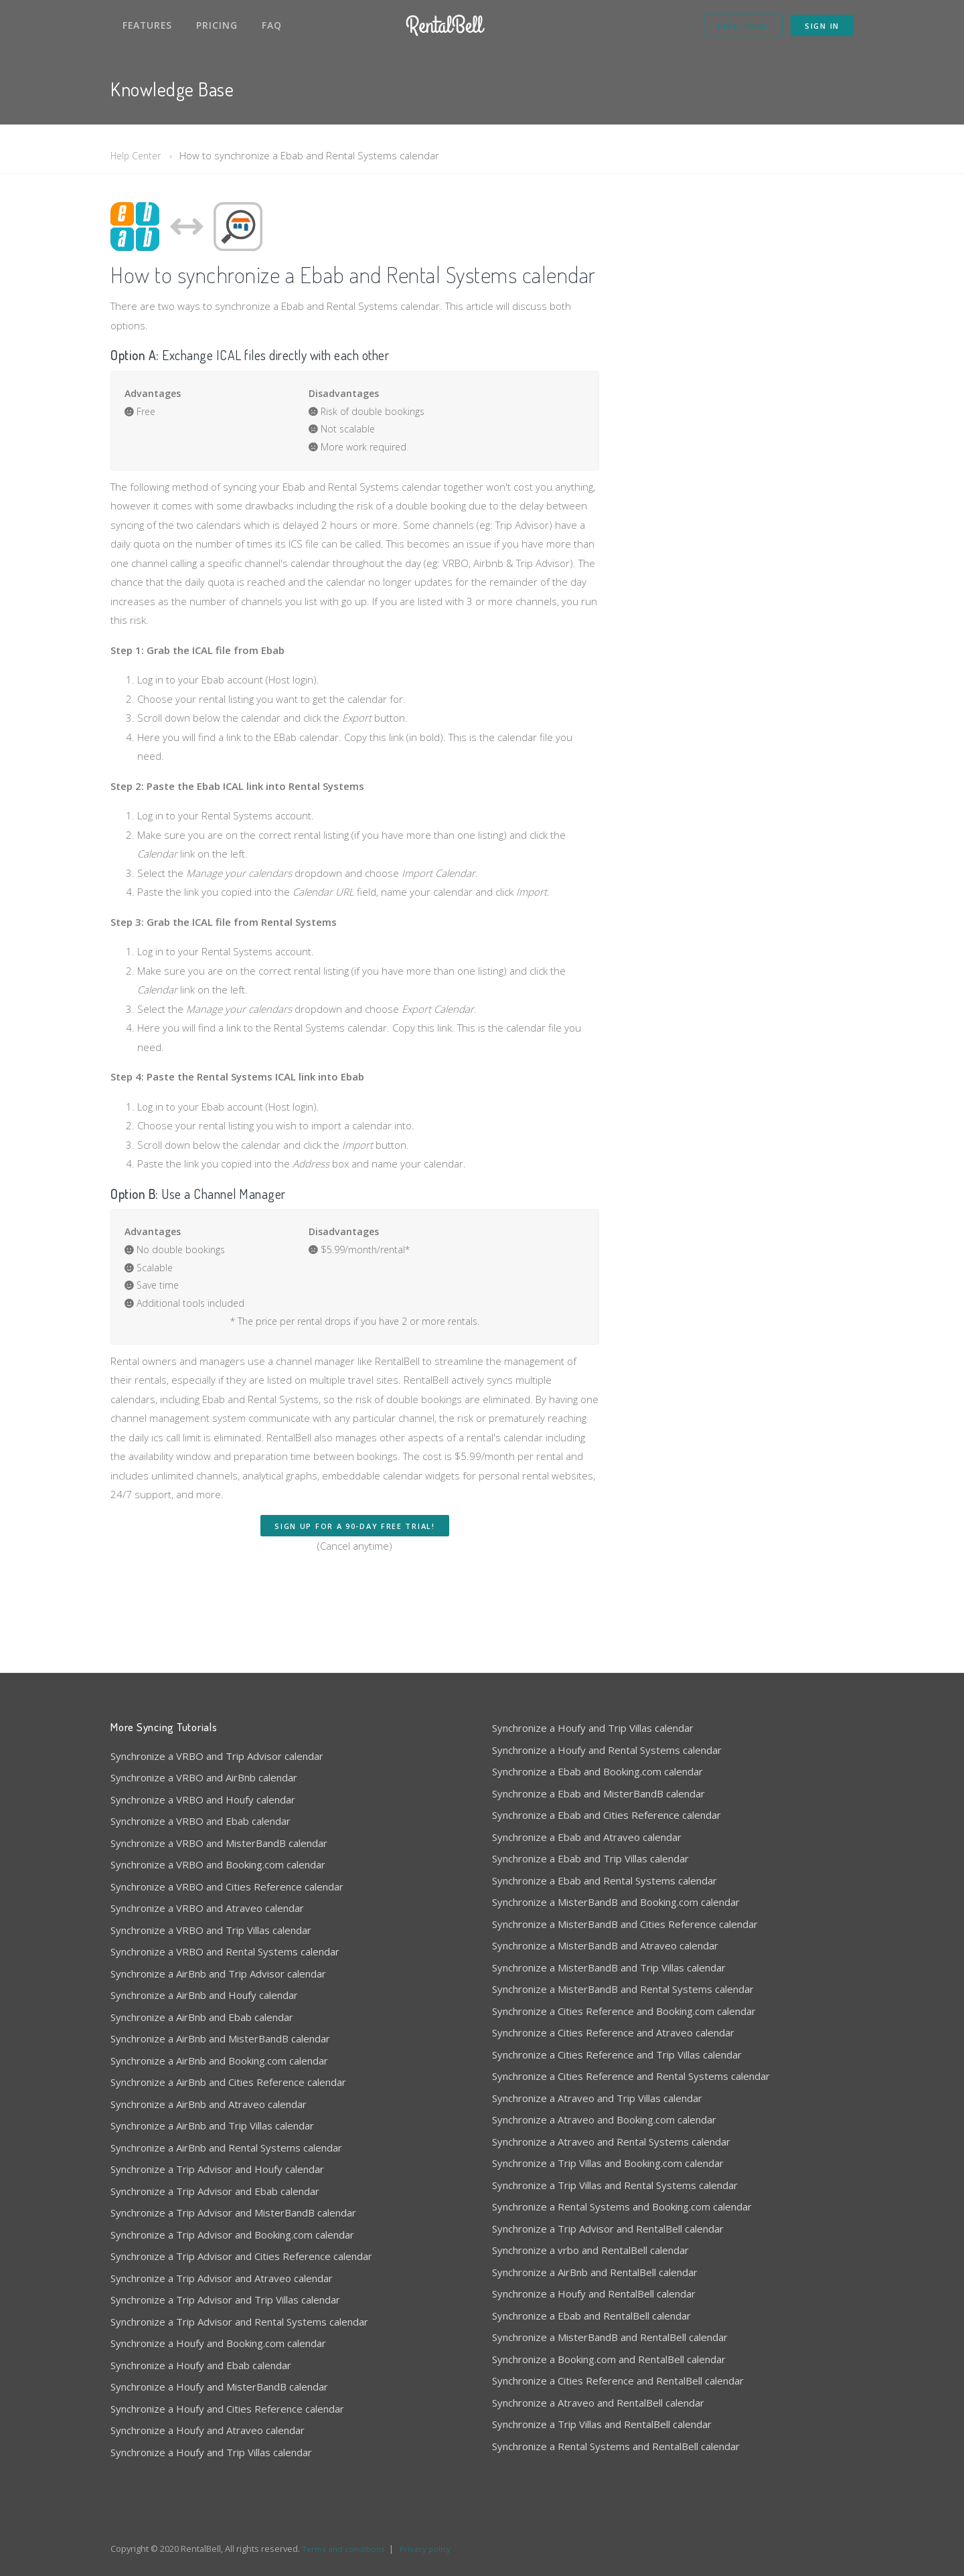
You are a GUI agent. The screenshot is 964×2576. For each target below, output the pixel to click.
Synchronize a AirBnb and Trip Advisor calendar (218, 1973)
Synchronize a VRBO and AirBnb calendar (203, 1777)
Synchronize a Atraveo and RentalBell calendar (598, 2402)
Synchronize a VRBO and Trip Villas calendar (210, 1930)
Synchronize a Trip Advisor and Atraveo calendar (221, 2278)
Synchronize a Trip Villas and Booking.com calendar (608, 2163)
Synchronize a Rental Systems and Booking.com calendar (622, 2206)
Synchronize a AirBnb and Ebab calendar (201, 2017)
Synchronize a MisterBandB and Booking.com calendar (616, 1902)
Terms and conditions (345, 2549)
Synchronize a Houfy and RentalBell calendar (594, 2293)
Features (147, 25)
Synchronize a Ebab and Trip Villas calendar (590, 1858)
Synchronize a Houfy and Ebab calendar (200, 2365)
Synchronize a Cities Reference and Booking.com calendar (624, 2011)
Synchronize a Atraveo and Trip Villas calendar (597, 2098)
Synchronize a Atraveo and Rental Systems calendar (611, 2141)
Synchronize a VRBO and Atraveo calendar (207, 1908)
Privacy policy (430, 2549)
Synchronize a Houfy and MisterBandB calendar (219, 2386)
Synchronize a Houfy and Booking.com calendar (218, 2343)
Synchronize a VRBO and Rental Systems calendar (224, 1951)
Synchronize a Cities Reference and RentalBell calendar (618, 2380)
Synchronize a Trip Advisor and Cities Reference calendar (241, 2256)
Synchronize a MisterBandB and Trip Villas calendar (609, 1967)
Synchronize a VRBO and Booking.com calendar (217, 1864)
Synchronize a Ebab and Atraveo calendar (586, 1837)
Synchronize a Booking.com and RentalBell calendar (609, 2359)
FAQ (272, 25)
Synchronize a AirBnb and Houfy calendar (204, 1995)
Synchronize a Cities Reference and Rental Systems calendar (631, 2076)
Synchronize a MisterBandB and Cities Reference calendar (625, 1924)
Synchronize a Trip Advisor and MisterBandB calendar (233, 2212)
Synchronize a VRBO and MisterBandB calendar (218, 1843)
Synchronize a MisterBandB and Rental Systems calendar (623, 1989)
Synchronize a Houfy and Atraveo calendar (207, 2430)
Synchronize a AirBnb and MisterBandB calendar (220, 2038)
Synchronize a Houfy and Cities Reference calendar (227, 2408)
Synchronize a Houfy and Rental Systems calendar (607, 1750)
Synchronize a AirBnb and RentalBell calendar (595, 2272)
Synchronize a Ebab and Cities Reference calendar (606, 1815)
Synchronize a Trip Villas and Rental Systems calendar (615, 2185)
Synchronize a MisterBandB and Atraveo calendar (605, 1945)
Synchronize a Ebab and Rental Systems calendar (604, 1880)
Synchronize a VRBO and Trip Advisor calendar (216, 1756)
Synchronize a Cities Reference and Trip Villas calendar (617, 2054)
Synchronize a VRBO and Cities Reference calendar (226, 1886)
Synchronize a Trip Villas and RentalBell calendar (602, 2424)
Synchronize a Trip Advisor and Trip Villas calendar (225, 2299)
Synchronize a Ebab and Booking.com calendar (597, 1771)
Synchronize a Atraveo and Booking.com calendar (604, 2119)
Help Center (137, 155)
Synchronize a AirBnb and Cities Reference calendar (228, 2082)
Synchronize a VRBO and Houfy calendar (202, 1799)
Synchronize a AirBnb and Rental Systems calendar (226, 2147)
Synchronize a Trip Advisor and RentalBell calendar (608, 2228)
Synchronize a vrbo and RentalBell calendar (590, 2250)
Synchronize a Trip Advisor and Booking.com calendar (232, 2234)
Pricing (217, 25)
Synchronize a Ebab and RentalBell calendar (591, 2315)
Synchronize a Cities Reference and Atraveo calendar (613, 2032)
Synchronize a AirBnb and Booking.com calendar (219, 2060)
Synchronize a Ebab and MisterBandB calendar (598, 1793)
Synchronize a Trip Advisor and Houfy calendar (217, 2169)
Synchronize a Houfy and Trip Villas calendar (211, 2452)
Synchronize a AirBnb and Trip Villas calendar (212, 2125)
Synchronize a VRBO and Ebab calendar (200, 1821)
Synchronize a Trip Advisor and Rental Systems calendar (239, 2321)
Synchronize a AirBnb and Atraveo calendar (208, 2104)
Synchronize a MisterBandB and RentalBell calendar (610, 2337)
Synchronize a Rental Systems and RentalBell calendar (616, 2446)
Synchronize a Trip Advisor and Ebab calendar (214, 2191)
